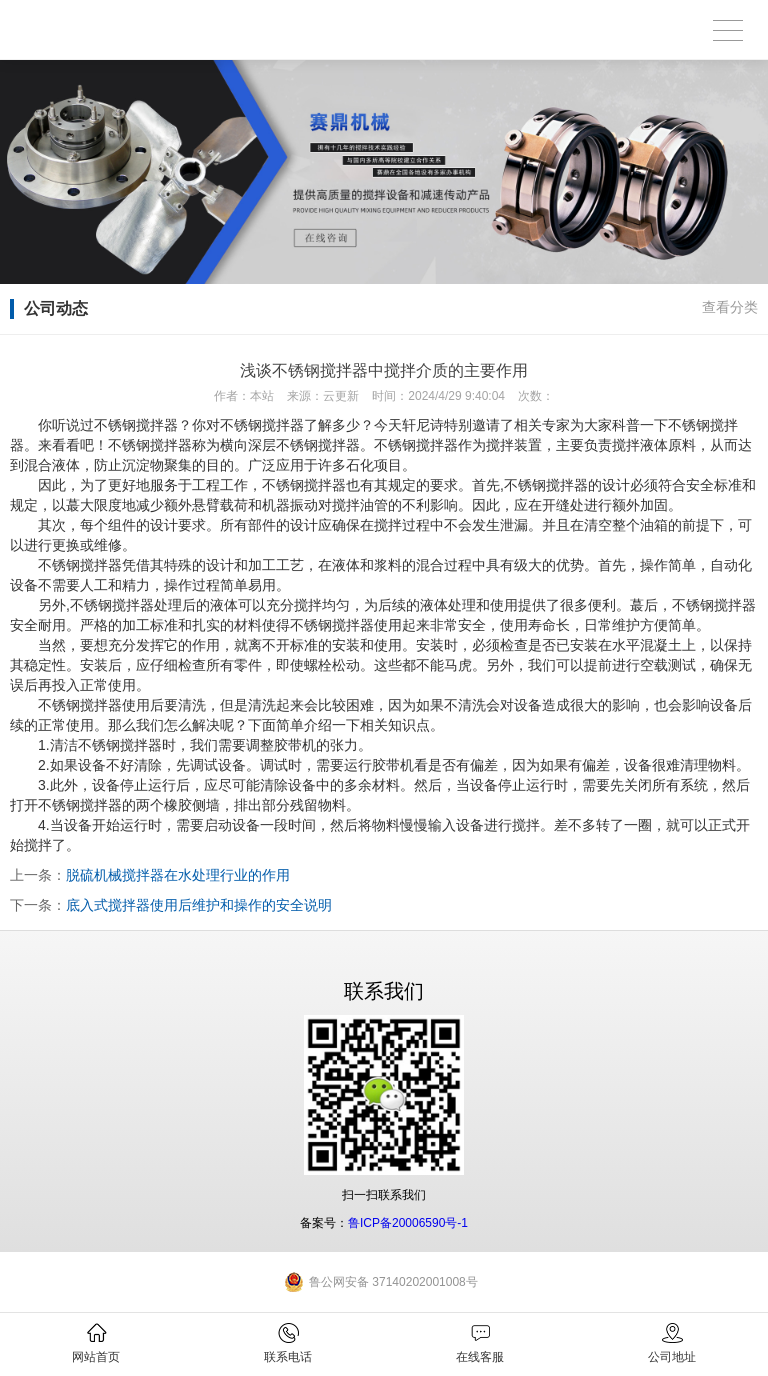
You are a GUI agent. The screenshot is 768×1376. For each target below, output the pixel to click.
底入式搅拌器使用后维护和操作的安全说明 (199, 905)
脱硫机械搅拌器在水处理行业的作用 (178, 875)
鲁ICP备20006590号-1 (408, 1223)
